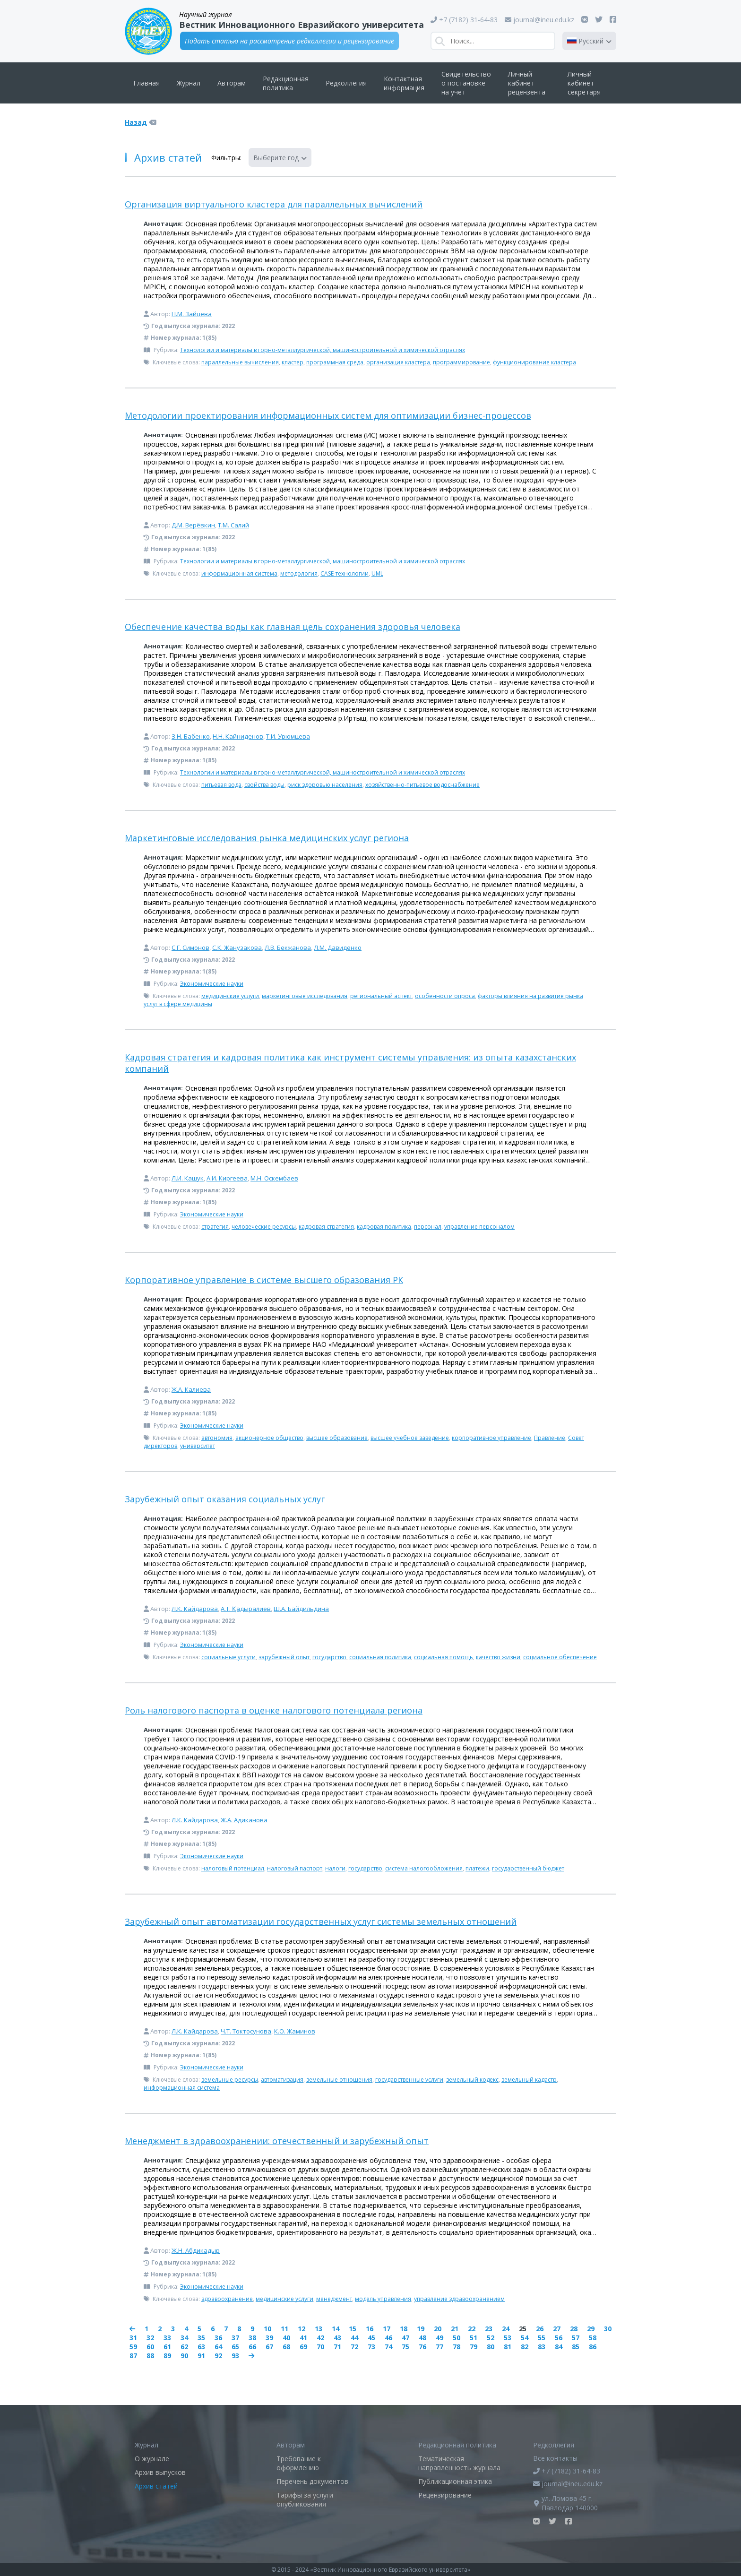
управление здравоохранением (459, 2299)
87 (133, 2355)
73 (371, 2346)
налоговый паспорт (294, 1868)
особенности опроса (445, 996)
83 (541, 2346)
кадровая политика (384, 1227)
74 (388, 2346)
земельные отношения (339, 2080)
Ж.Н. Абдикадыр (196, 2250)
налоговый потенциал (232, 1868)
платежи (477, 1868)
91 (201, 2355)
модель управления (383, 2299)
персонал (427, 1227)
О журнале (152, 2458)
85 (575, 2346)
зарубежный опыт (284, 1657)
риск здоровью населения (324, 785)
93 (235, 2355)
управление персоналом (479, 1227)
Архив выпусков (160, 2472)
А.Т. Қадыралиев (246, 1608)
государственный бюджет (528, 1868)
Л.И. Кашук (188, 1178)
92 (218, 2355)
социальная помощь (443, 1657)
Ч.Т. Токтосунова (246, 2031)
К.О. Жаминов (294, 2031)
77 (439, 2346)
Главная (146, 82)
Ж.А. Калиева (191, 1389)
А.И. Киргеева (227, 1178)
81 (507, 2346)
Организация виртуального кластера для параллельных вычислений (273, 204)
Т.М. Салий (233, 525)
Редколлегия (346, 82)
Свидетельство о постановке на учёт (466, 82)
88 (150, 2355)
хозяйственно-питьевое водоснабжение (422, 785)
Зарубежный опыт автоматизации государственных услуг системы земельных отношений (321, 1921)
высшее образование (337, 1438)
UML (377, 573)
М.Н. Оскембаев (274, 1178)
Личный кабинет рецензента (526, 82)
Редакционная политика (286, 83)
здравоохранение (227, 2299)
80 (490, 2346)
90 (184, 2355)
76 (422, 2346)
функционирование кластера (534, 362)
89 (167, 2355)
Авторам (231, 82)
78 (456, 2346)
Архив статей (156, 2485)
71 (337, 2346)
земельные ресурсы (229, 2080)
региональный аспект (381, 996)
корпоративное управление (491, 1438)
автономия (217, 1438)
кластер (292, 362)
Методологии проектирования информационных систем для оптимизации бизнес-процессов (328, 415)
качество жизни (498, 1657)
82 (524, 2346)
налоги (335, 1868)
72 (354, 2346)
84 (558, 2346)
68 (286, 2346)
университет (197, 1446)
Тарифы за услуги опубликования (304, 2499)
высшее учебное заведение (409, 1438)
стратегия (215, 1227)
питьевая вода (221, 785)
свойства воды (264, 785)
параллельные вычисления (240, 362)
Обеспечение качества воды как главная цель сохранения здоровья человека (292, 626)
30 (608, 2328)
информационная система (239, 573)
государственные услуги (409, 2080)
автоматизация (282, 2080)
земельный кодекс (472, 2080)
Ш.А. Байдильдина (301, 1608)
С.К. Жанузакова (237, 947)
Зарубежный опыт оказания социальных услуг (225, 1499)
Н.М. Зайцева (192, 314)
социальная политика (380, 1657)
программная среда (334, 362)
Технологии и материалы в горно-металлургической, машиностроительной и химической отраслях (322, 350)
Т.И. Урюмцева (288, 736)
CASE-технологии (344, 573)
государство (329, 1657)
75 (405, 2346)
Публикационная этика (455, 2481)
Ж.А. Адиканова (244, 1820)
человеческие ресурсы (264, 1227)
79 (473, 2346)
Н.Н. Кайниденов (238, 736)
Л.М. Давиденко (338, 947)
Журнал (188, 82)
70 (320, 2346)
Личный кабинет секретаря (584, 82)
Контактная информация (404, 83)
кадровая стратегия (326, 1227)
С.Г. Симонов (190, 947)
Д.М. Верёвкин (193, 525)
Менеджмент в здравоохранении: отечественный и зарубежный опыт (277, 2140)
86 (592, 2346)
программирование (461, 362)
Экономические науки (211, 984)
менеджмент (334, 2299)
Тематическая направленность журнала (459, 2463)
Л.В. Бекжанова (288, 947)
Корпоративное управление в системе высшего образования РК (264, 1279)
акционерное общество (269, 1438)
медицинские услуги (230, 996)
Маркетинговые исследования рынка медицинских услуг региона (267, 838)
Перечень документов (312, 2481)
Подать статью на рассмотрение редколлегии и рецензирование (289, 40)
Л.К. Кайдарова (195, 1608)
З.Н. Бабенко (191, 736)
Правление (549, 1438)
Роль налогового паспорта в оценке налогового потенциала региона (273, 1710)
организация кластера (398, 362)
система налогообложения (424, 1868)
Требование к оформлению (298, 2463)
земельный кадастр (529, 2080)
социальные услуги (228, 1657)
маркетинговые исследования (304, 996)
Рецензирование (445, 2494)
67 (269, 2346)
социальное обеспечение (560, 1657)
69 (303, 2346)
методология (299, 573)
